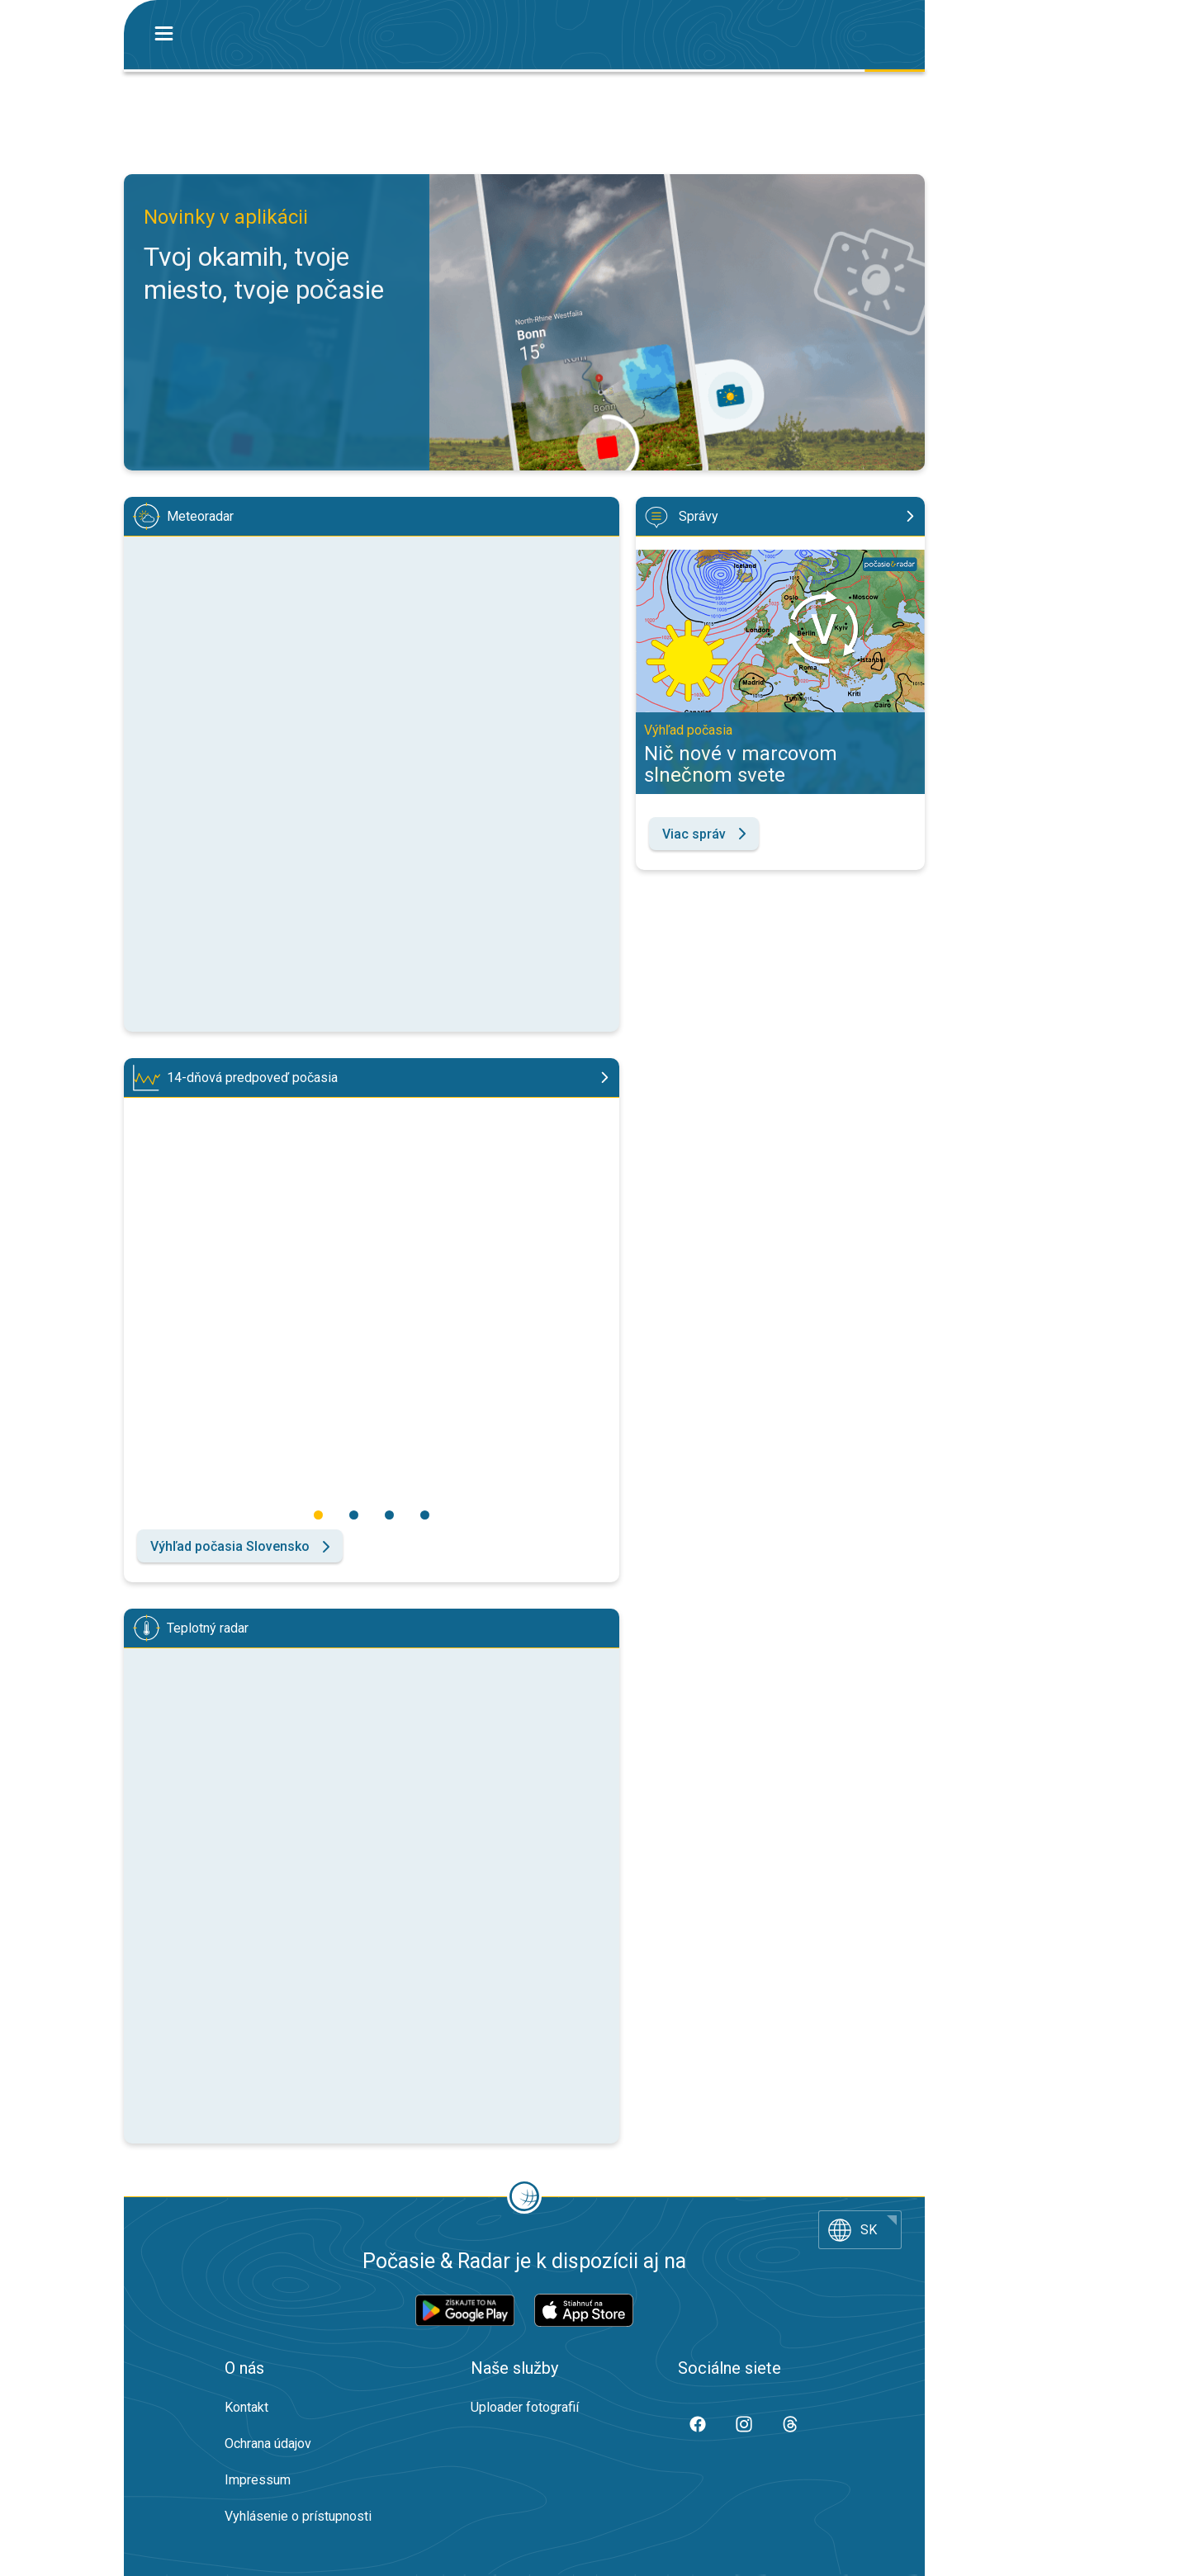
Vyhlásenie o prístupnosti (298, 2516)
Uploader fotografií (525, 2407)
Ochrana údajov (268, 2443)
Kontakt (246, 2407)
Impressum (258, 2480)
